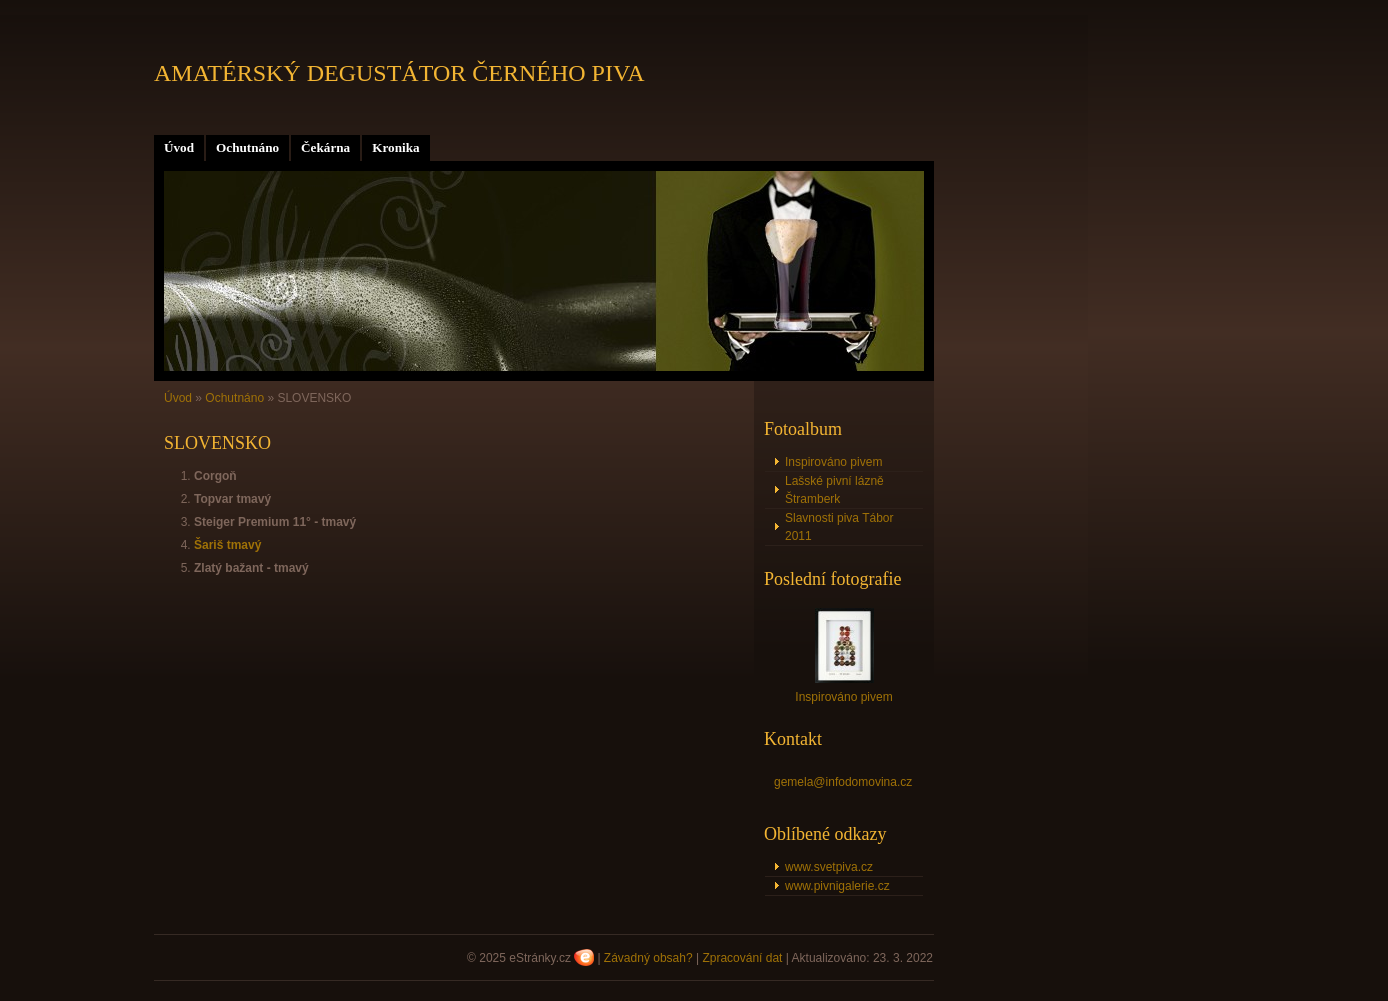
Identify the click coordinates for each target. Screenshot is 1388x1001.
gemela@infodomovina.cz (843, 782)
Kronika (395, 147)
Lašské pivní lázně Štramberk (834, 490)
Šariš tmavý (227, 545)
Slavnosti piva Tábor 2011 (839, 527)
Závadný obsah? (648, 958)
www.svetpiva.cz (829, 867)
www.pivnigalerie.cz (837, 886)
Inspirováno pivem (833, 462)
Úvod (179, 147)
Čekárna (325, 147)
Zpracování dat (742, 958)
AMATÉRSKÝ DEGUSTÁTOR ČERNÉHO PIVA (399, 73)
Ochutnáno (247, 147)
